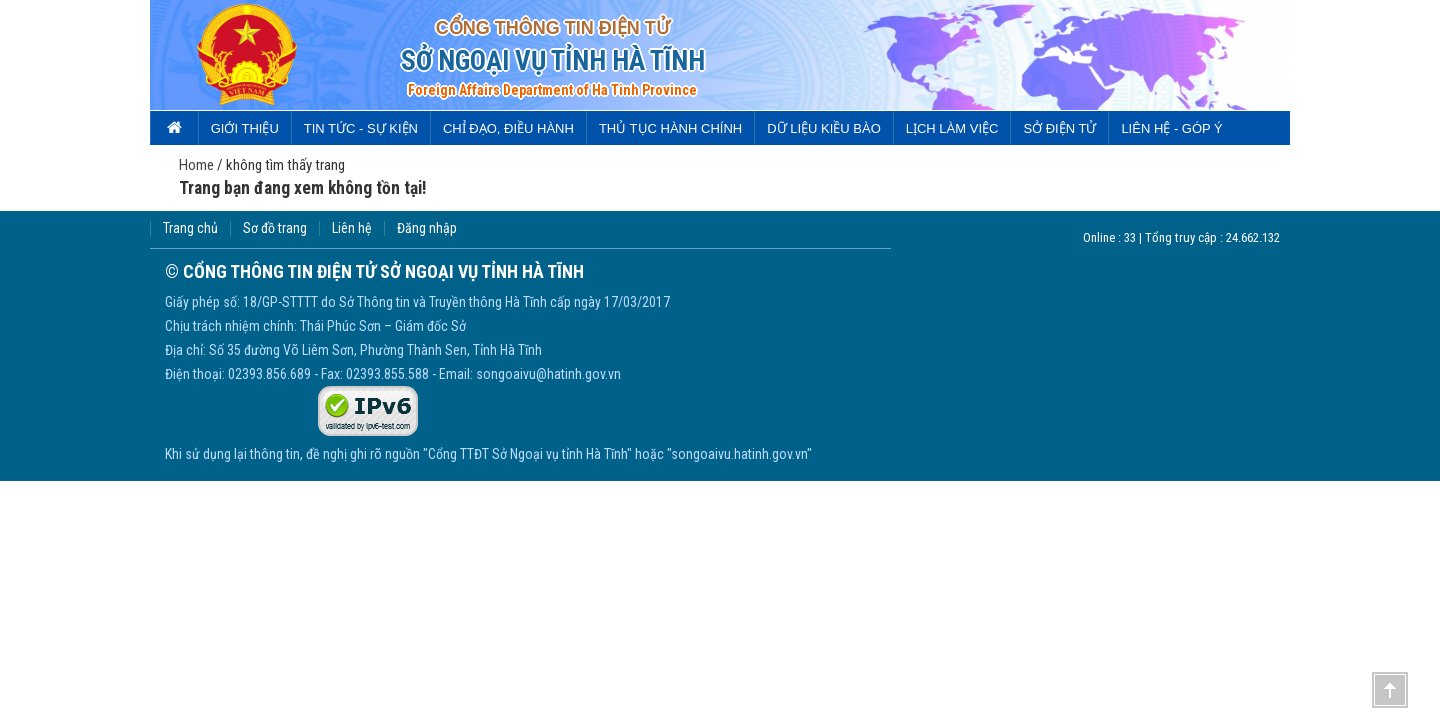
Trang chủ (190, 228)
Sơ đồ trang (275, 228)
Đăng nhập (427, 228)
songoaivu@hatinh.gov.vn (548, 374)
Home (196, 165)
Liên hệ (352, 228)
